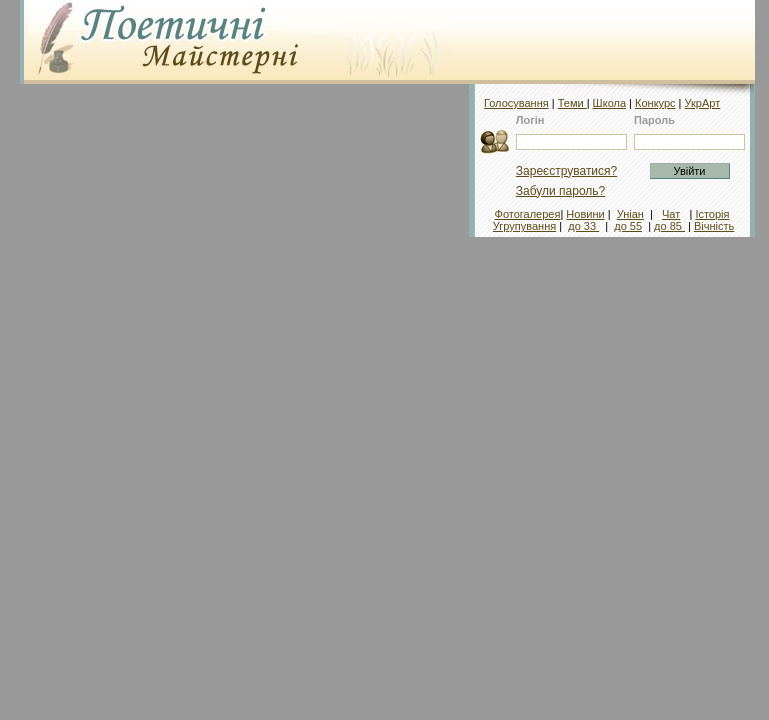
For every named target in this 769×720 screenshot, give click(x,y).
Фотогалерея (528, 214)
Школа (609, 103)
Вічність (714, 226)
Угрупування (524, 226)
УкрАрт (703, 103)
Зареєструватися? (566, 171)
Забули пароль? (561, 191)
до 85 (669, 226)
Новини (585, 214)
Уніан (630, 214)
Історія (712, 214)
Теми (572, 103)
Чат (671, 214)
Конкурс (655, 103)
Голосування (516, 103)
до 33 (583, 226)
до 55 (628, 226)
